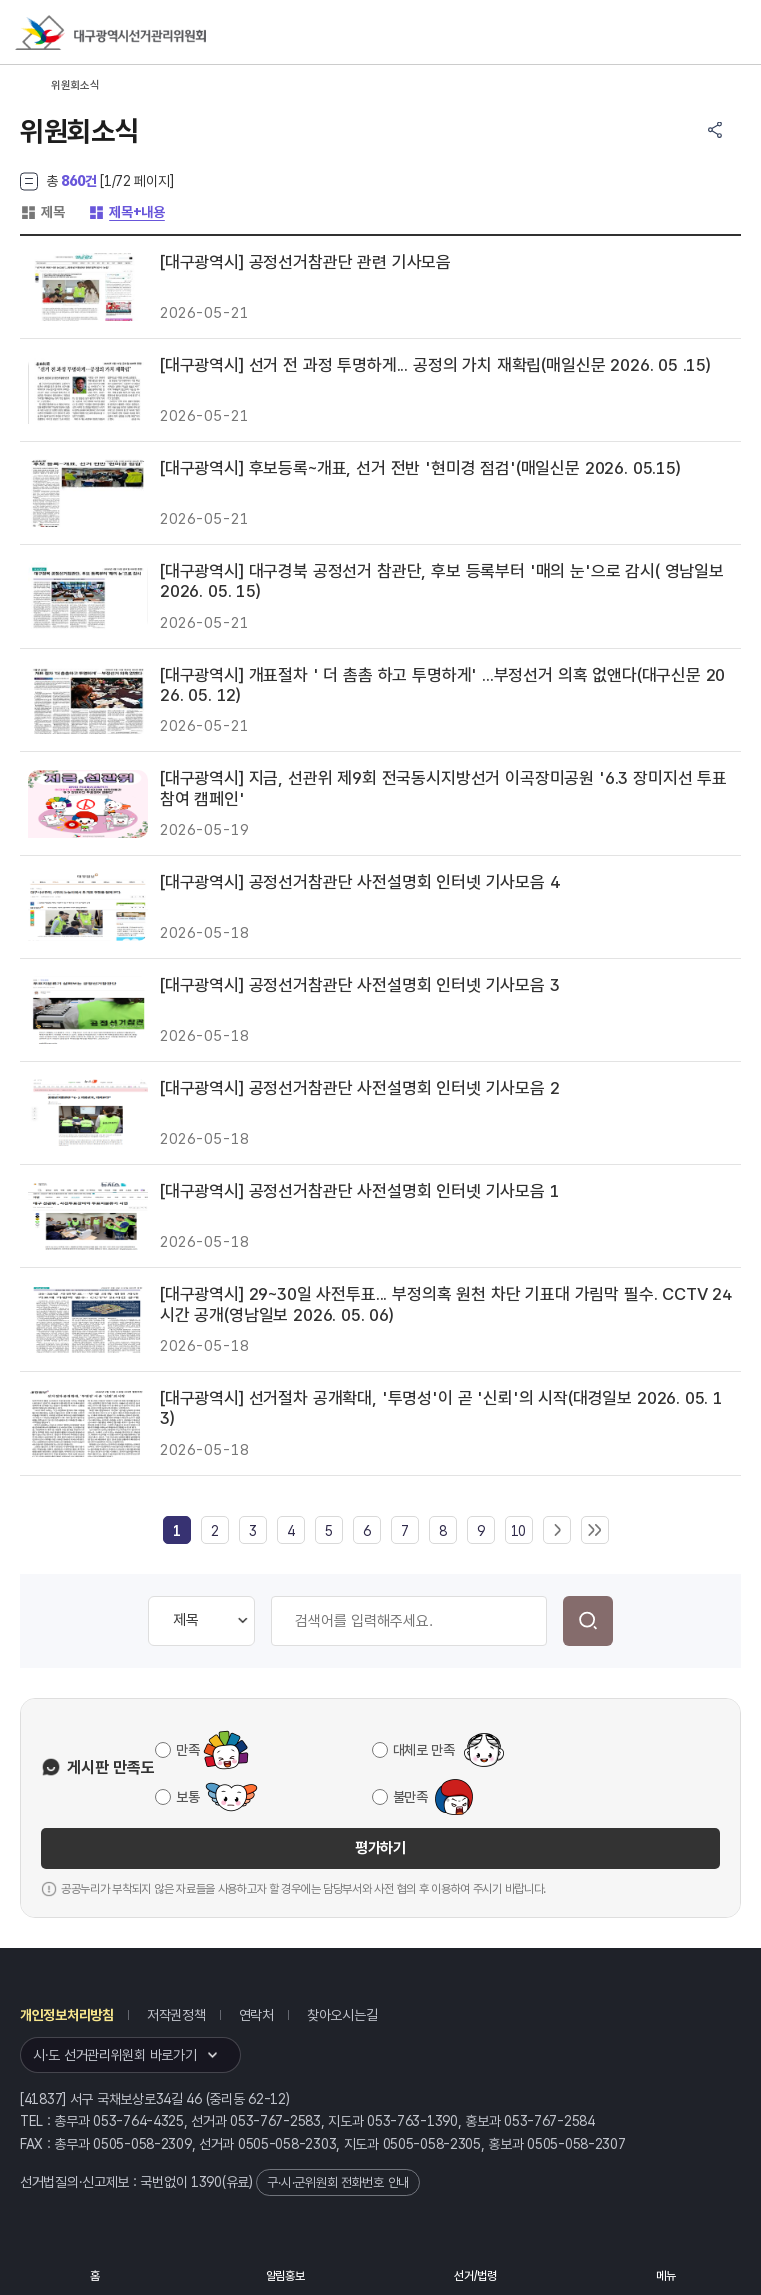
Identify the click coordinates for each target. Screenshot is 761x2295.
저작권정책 (176, 2015)
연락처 (256, 2015)
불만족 (410, 1797)
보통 (187, 1797)
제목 (42, 212)
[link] (177, 1531)
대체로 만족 (424, 1750)
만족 (187, 1750)
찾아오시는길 (342, 2015)
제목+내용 (126, 212)
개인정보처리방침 (67, 2015)
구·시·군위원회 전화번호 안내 (338, 2182)
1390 (206, 2182)
